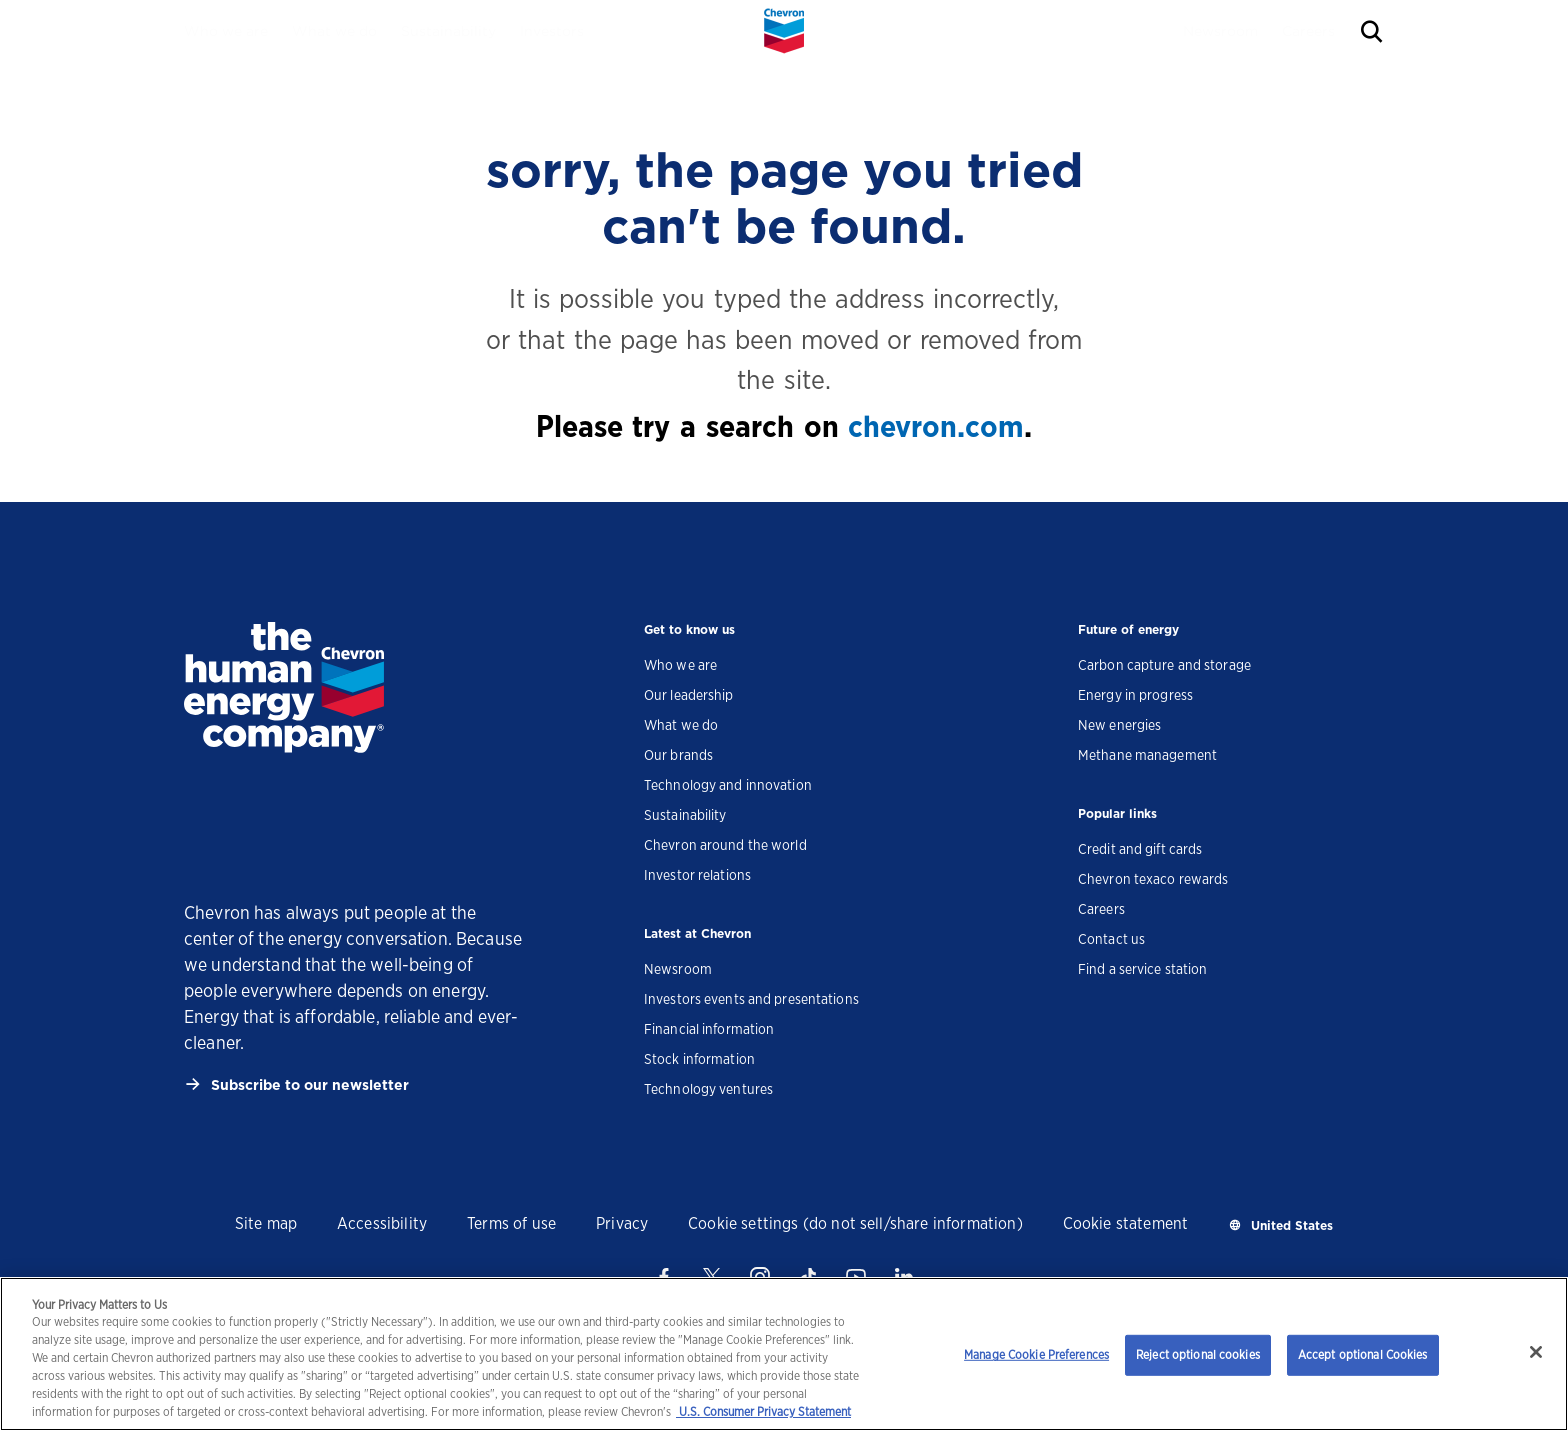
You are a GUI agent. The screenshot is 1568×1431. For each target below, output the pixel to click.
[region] (784, 1354)
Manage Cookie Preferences (1036, 1354)
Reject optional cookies (1198, 1354)
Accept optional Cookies (1363, 1354)
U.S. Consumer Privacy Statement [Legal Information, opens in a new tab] (763, 1411)
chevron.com (936, 426)
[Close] (1536, 1352)
